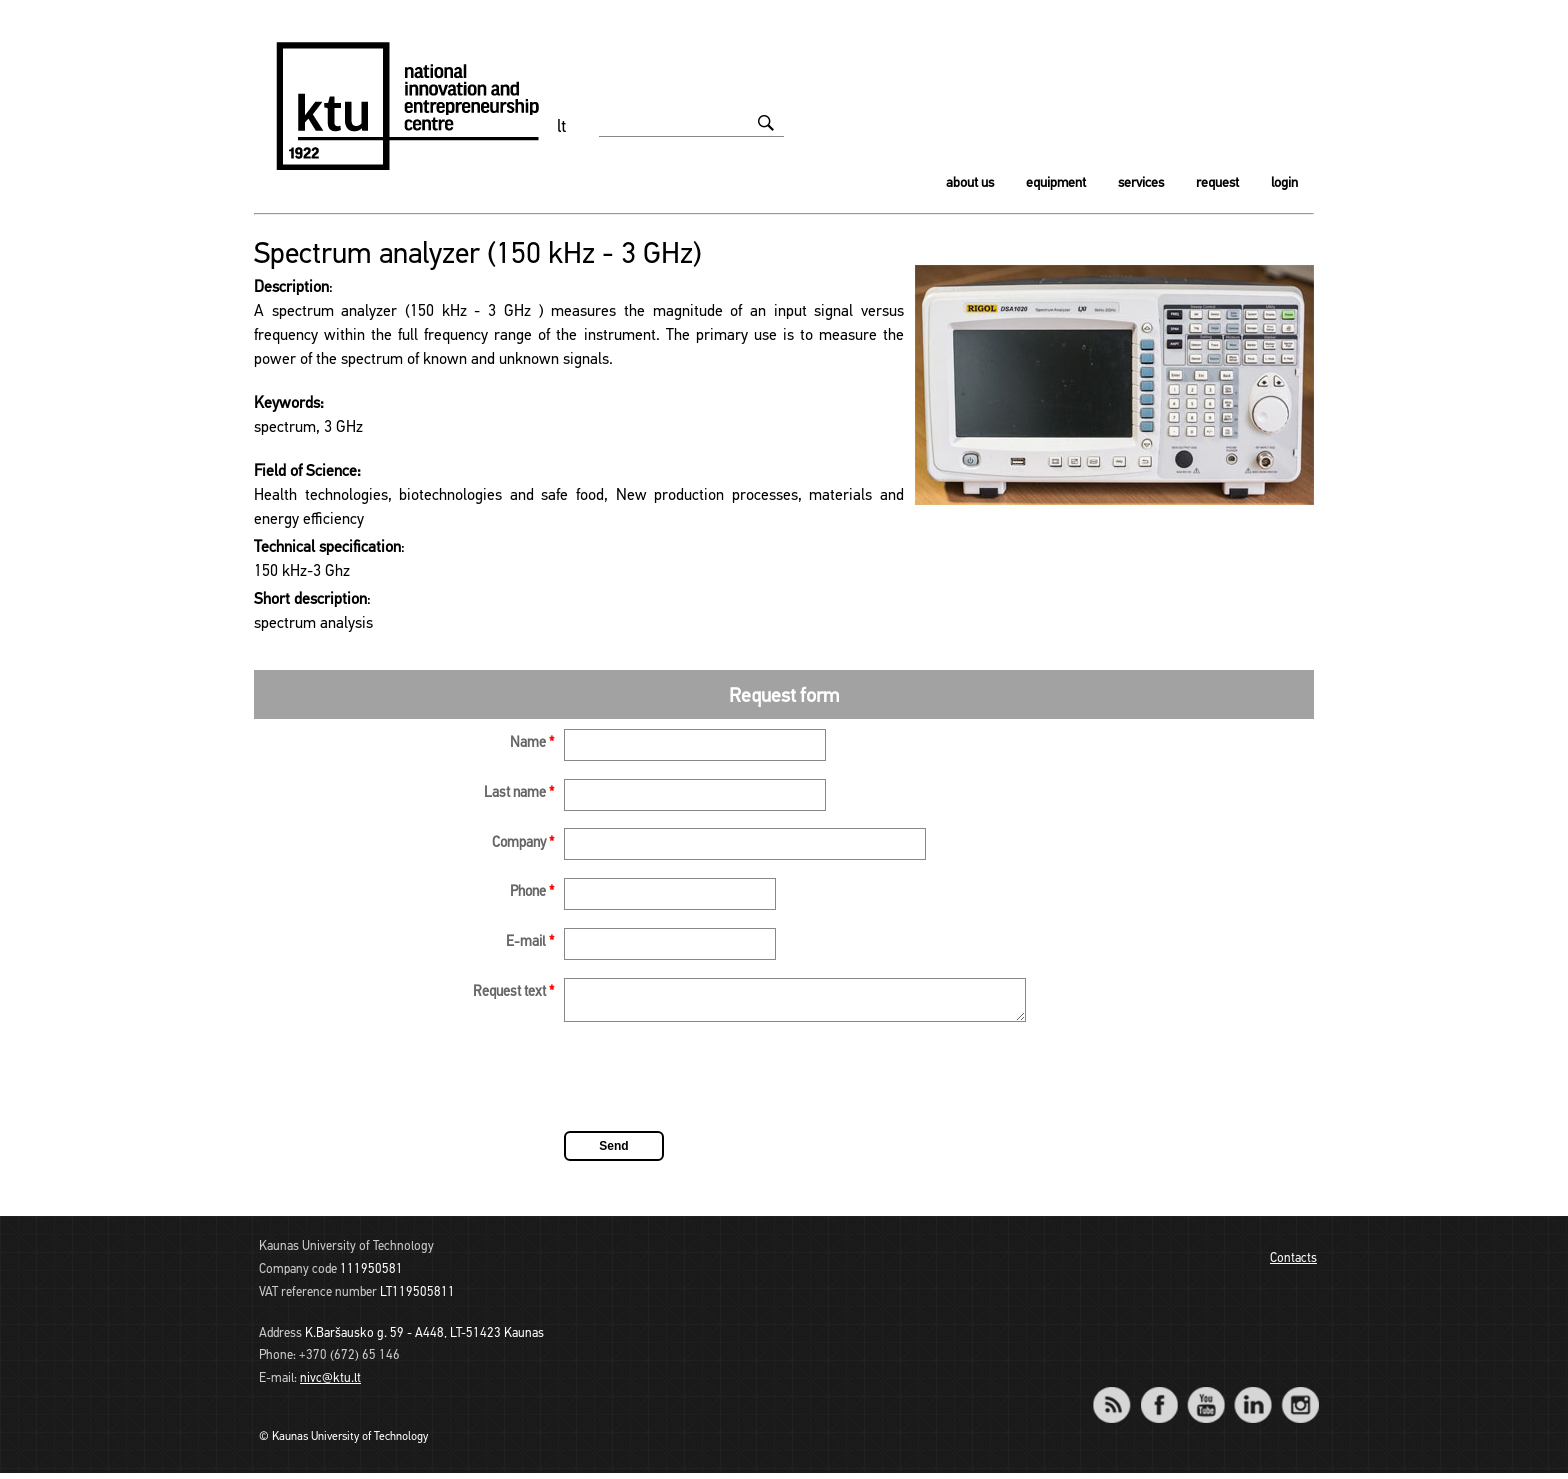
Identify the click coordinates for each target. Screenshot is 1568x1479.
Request (1217, 183)
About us (970, 183)
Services (1141, 183)
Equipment (1056, 183)
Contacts (1293, 1264)
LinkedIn (1252, 1397)
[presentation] (716, 1086)
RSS (1120, 1397)
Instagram (1299, 1397)
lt (562, 127)
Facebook (1158, 1397)
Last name (519, 793)
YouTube (1205, 1397)
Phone (532, 892)
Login (1284, 183)
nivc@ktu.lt (330, 1384)
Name (532, 743)
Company (523, 843)
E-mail (530, 942)
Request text (513, 992)
